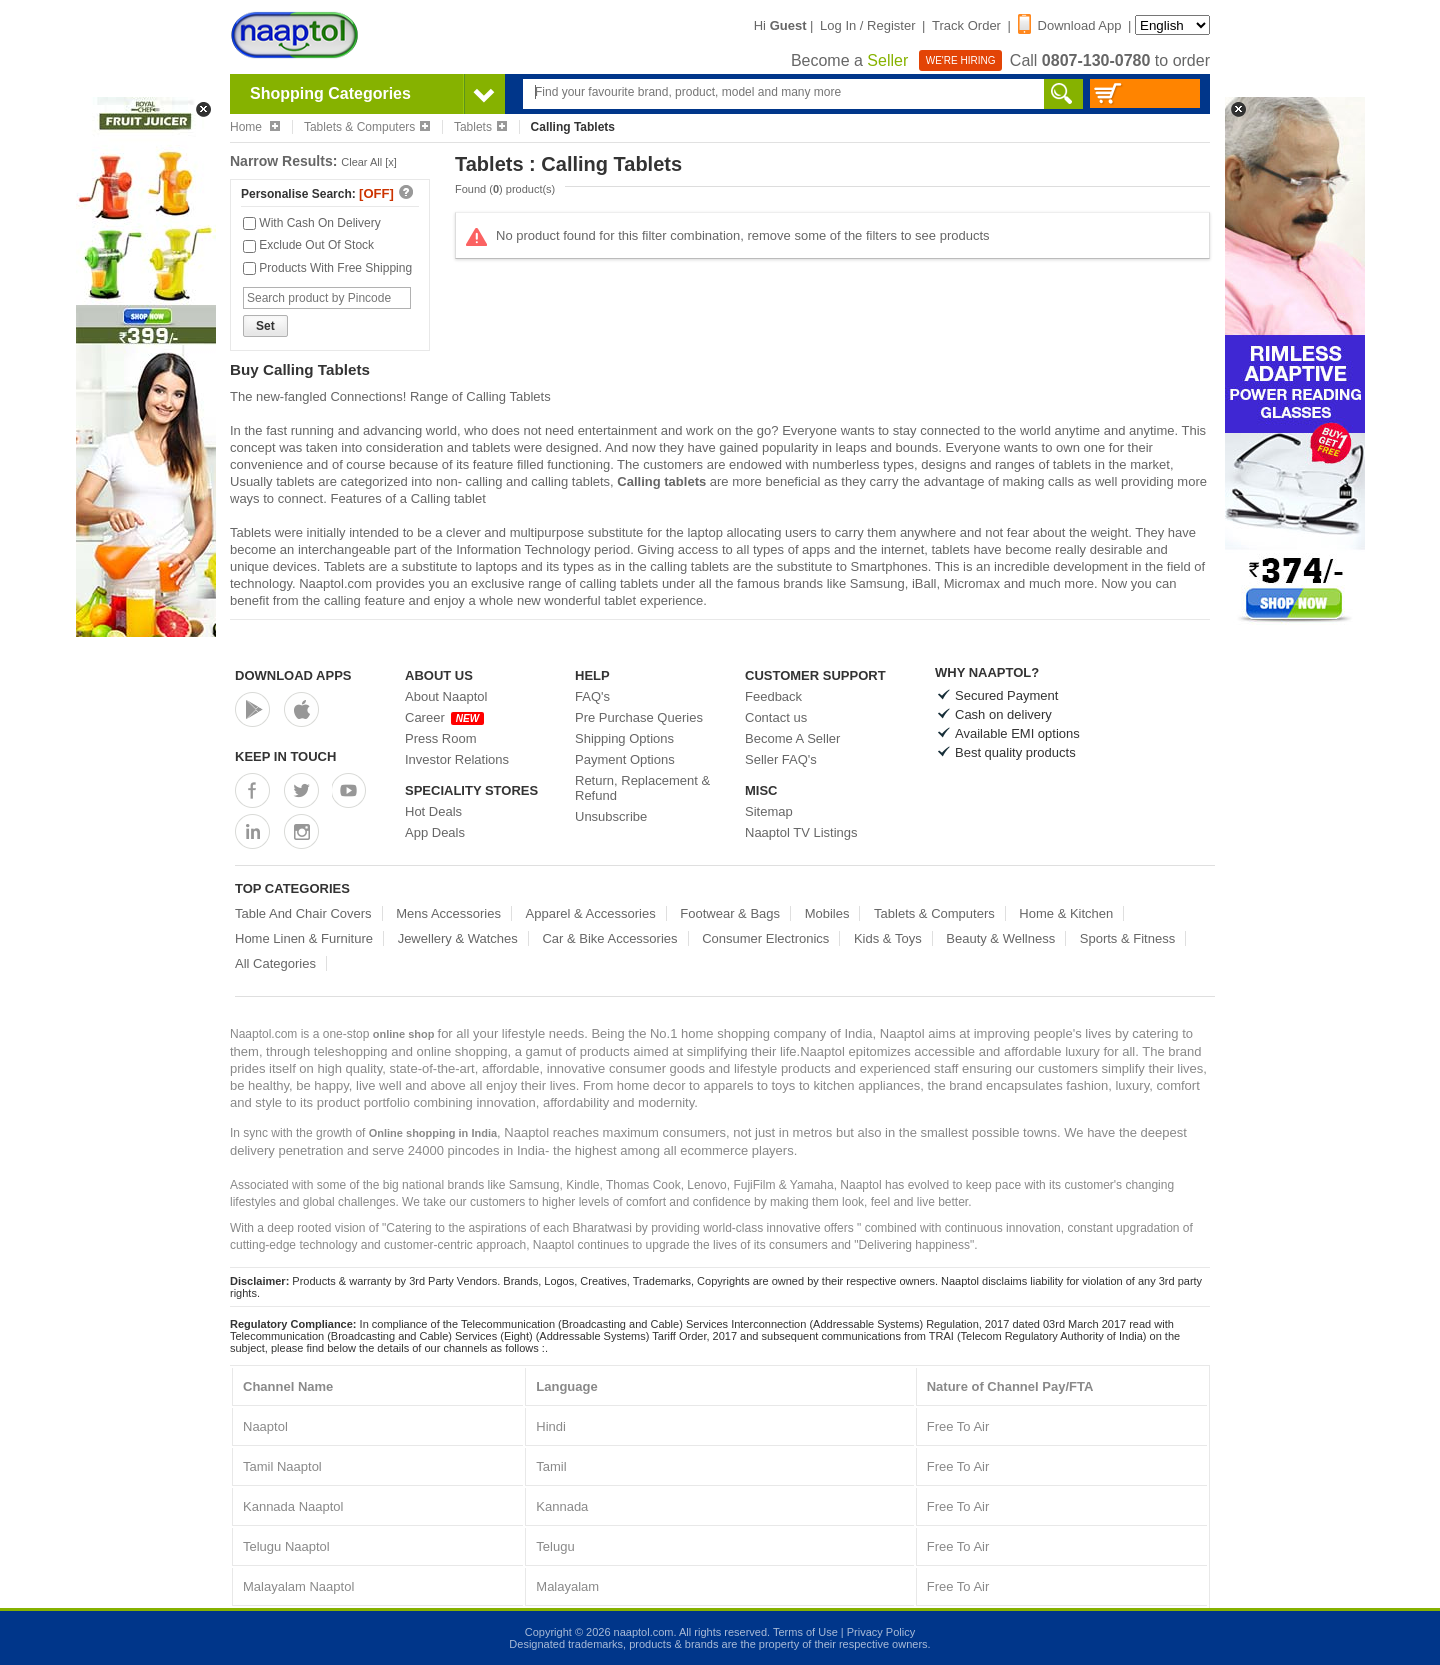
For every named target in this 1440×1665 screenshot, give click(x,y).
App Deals (435, 832)
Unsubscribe (611, 816)
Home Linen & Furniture (304, 938)
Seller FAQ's (781, 759)
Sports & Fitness (1127, 938)
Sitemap (769, 811)
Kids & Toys (888, 938)
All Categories (275, 963)
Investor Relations (457, 759)
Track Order (966, 25)
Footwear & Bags (730, 913)
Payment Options (625, 759)
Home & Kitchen (1066, 913)
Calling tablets (661, 481)
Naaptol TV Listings (801, 832)
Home (255, 127)
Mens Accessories (448, 913)
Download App (1070, 25)
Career (444, 717)
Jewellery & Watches (458, 938)
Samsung (877, 583)
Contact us (776, 717)
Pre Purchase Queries (639, 717)
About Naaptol (446, 696)
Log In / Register (867, 25)
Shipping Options (624, 738)
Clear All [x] (369, 162)
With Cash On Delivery (312, 223)
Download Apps (293, 675)
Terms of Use (805, 1632)
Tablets (480, 127)
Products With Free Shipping (327, 268)
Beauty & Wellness (1000, 938)
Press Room (441, 738)
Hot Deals (433, 811)
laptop (704, 532)
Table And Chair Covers (303, 913)
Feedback (773, 696)
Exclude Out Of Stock (308, 245)
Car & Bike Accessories (609, 938)
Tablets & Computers (367, 127)
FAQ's (592, 696)
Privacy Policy (881, 1632)
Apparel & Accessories (591, 913)
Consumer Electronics (765, 938)
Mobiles (827, 913)
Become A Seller (792, 738)
